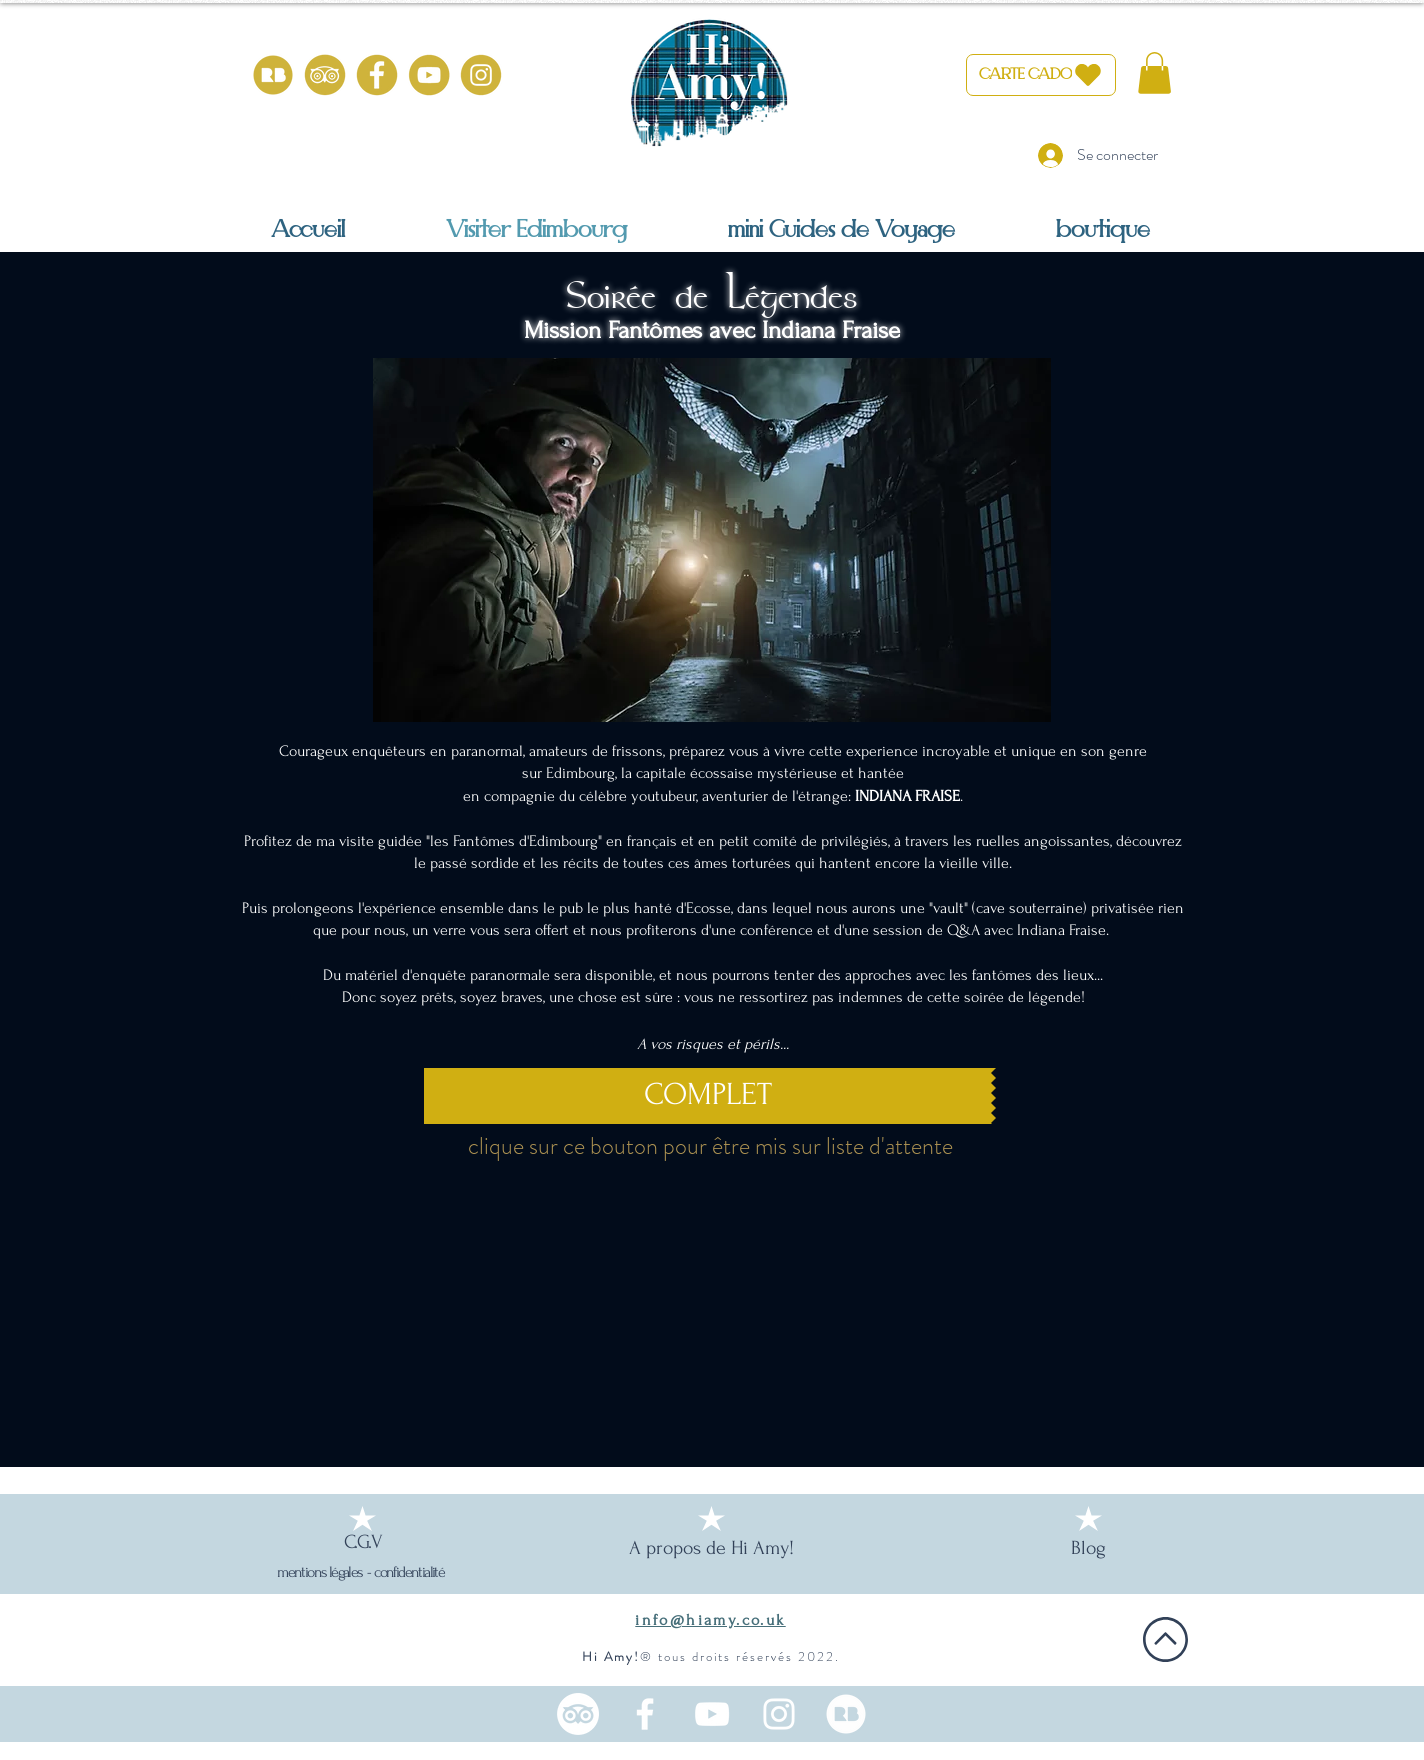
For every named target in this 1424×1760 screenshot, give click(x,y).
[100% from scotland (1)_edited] (846, 1714)
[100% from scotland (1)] (273, 75)
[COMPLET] (707, 1096)
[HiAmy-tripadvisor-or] (325, 75)
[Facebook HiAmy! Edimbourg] (645, 1714)
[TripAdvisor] (578, 1714)
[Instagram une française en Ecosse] (779, 1714)
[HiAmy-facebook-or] (377, 75)
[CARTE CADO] (1041, 75)
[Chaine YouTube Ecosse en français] (712, 1714)
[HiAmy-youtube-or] (429, 75)
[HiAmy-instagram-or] (481, 75)
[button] (1154, 73)
